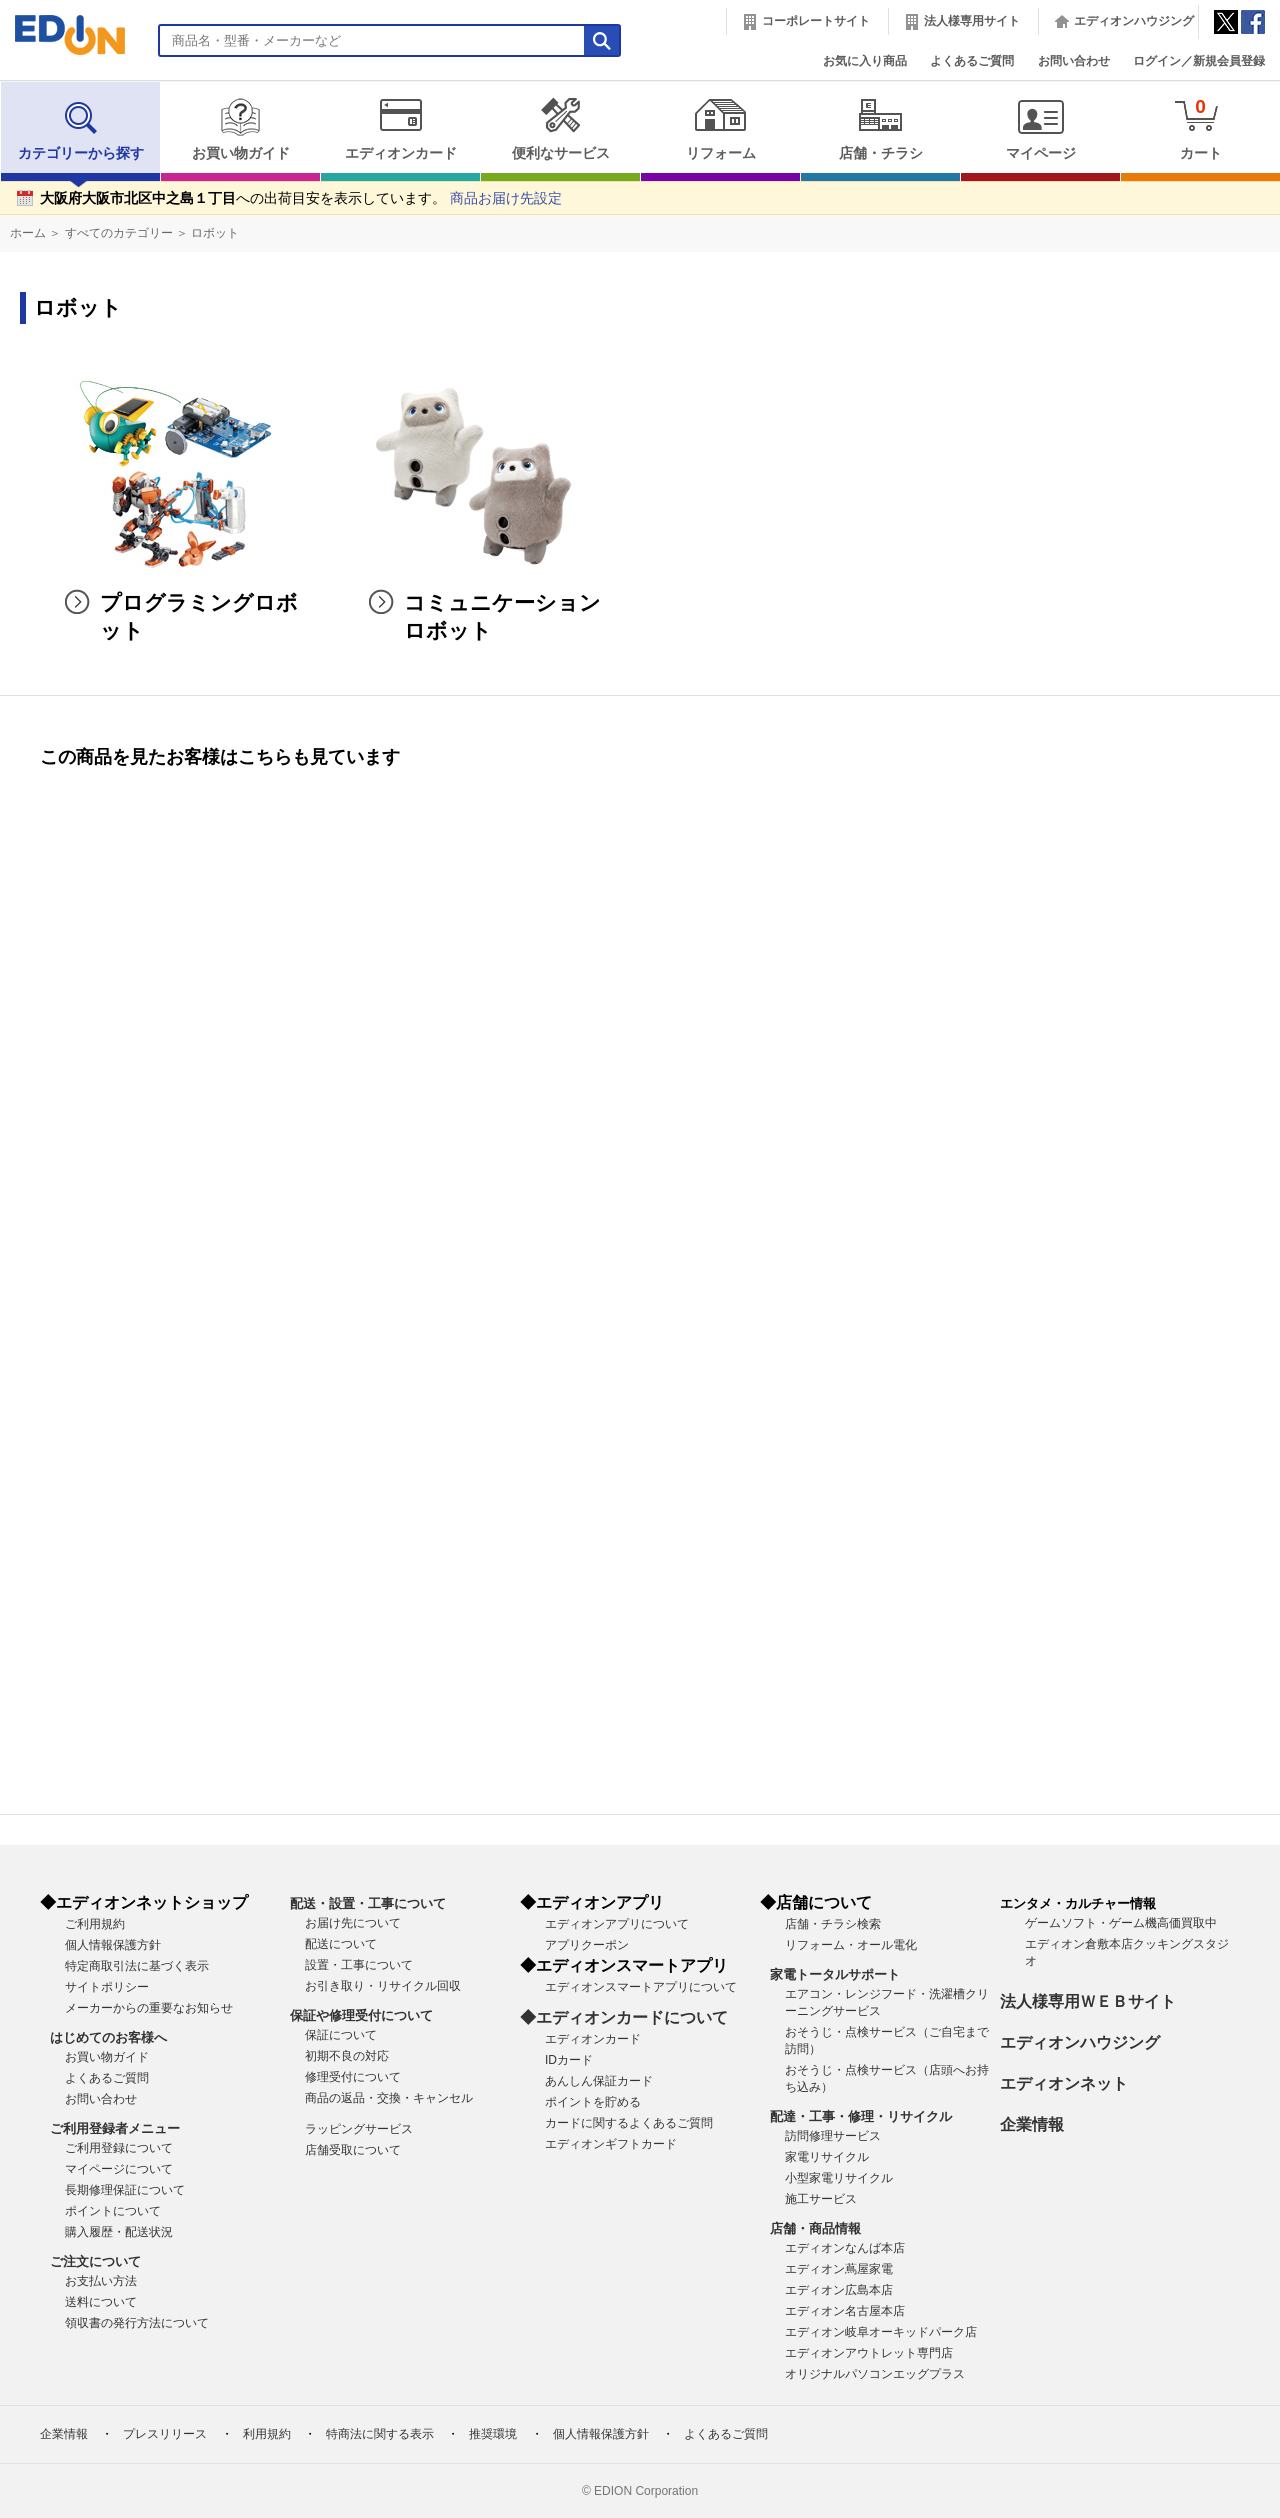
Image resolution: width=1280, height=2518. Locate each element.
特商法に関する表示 (380, 2434)
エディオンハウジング (1134, 21)
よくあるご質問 (972, 61)
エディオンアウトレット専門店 (869, 2353)
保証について (341, 2035)
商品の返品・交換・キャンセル (389, 2098)
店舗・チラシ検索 (833, 1924)
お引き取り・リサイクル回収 (383, 1986)
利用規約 (267, 2434)
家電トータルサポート (835, 1974)
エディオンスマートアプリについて (641, 1987)
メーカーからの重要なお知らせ (149, 2008)
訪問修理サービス (833, 2136)
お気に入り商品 (865, 61)
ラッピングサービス (359, 2129)
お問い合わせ (1074, 61)
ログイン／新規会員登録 (1199, 61)
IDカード (569, 2060)
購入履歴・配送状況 (119, 2232)
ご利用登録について (119, 2148)
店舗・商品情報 (815, 2228)
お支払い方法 (101, 2281)
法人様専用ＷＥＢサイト (1088, 2001)
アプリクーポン (587, 1945)
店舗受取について (353, 2150)
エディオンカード (400, 129)
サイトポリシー (107, 1987)
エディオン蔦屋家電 (839, 2269)
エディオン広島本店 (839, 2290)
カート (1200, 128)
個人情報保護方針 (113, 1945)
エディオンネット (1064, 2083)
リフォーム (720, 129)
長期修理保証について (125, 2190)
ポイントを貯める (593, 2102)
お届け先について (353, 1923)
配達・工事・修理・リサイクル (861, 2116)
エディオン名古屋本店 (845, 2311)
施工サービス (821, 2199)
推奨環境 (493, 2434)
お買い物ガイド (240, 129)
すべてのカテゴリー (119, 233)
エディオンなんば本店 (845, 2248)
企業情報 (1032, 2124)
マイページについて (119, 2169)
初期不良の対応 (347, 2056)
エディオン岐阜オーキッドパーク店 (881, 2332)
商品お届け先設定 (506, 198)
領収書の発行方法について (137, 2323)
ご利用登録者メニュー (115, 2128)
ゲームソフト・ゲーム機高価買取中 (1121, 1923)
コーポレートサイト (816, 21)
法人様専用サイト (972, 21)
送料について (101, 2302)
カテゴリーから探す (81, 129)
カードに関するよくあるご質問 (629, 2123)
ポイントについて (113, 2211)
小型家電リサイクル (839, 2178)
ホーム (28, 233)
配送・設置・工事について (368, 1903)
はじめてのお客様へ (108, 2037)
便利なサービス (560, 129)
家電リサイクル (827, 2157)
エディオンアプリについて (617, 1924)
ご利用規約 (95, 1924)
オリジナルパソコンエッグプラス (875, 2374)
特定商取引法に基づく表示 (137, 1966)
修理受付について (353, 2077)
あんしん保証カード (599, 2081)
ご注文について (95, 2261)
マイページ (1040, 129)
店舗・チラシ (880, 129)
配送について (341, 1944)
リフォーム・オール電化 (851, 1945)
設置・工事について (359, 1965)
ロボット (215, 233)
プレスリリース (165, 2434)
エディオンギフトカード (611, 2144)
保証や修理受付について (361, 2015)
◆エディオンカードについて (624, 2017)
